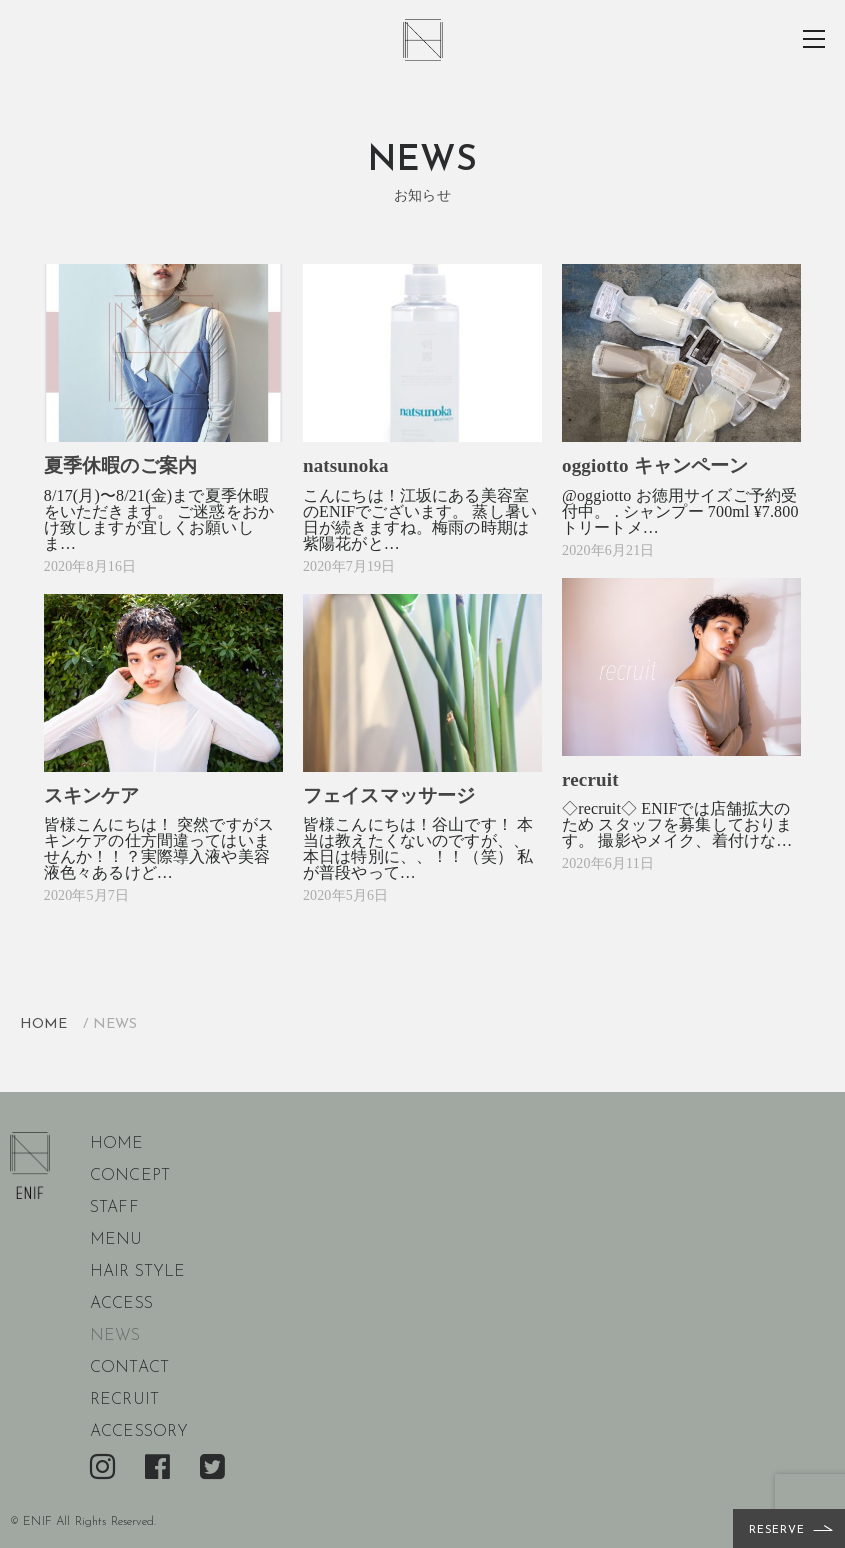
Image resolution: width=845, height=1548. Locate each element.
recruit (590, 779)
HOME (44, 1024)
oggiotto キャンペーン (655, 465)
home (117, 1144)
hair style (138, 1272)
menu (116, 1240)
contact (129, 1368)
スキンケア (92, 795)
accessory (139, 1432)
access (121, 1304)
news (115, 1336)
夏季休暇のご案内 (120, 465)
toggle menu (815, 39)
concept (130, 1176)
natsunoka (346, 465)
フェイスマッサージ (389, 795)
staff (114, 1208)
